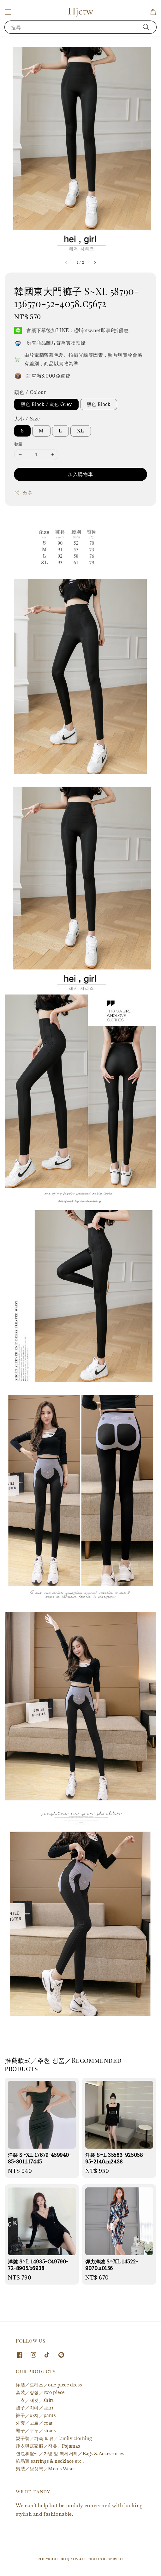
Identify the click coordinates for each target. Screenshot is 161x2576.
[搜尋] (146, 27)
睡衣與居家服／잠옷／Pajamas (48, 2446)
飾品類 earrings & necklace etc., (50, 2461)
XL (80, 431)
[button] (8, 12)
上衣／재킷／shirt (35, 2400)
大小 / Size (27, 418)
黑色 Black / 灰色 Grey (46, 404)
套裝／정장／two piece (40, 2392)
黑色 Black (98, 404)
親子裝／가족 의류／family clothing (54, 2438)
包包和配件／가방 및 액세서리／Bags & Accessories (70, 2453)
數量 (18, 444)
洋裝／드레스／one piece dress (49, 2385)
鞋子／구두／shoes (36, 2430)
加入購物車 (80, 474)
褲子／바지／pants (36, 2415)
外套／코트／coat (34, 2423)
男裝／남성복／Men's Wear (45, 2469)
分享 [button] (23, 493)
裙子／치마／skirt (35, 2408)
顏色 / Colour (30, 392)
